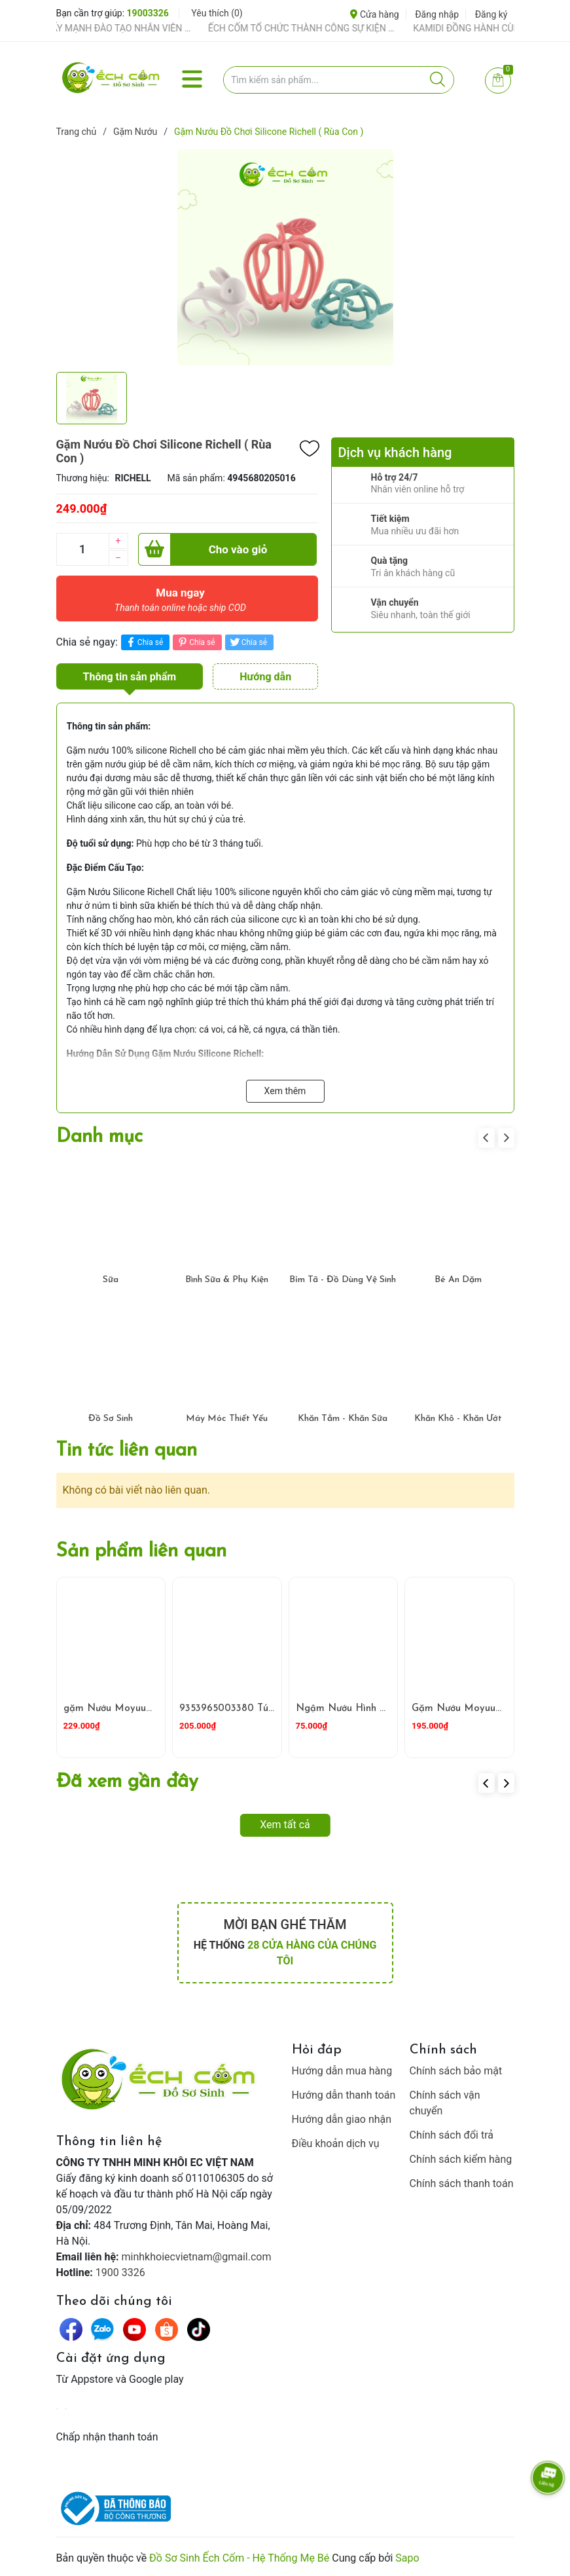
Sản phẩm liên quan (141, 1551)
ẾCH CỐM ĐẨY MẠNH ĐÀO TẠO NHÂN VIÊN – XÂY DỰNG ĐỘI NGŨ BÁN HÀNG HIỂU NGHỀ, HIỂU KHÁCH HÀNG (111, 28)
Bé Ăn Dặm (458, 1280)
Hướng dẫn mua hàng (342, 2071)
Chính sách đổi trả (452, 2135)
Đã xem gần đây (127, 1782)
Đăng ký (491, 14)
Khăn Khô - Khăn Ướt (458, 1419)
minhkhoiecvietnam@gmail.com (197, 2257)
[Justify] (437, 80)
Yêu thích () (216, 13)
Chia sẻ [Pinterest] (195, 642)
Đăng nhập (437, 14)
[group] (285, 257)
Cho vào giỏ (203, 549)
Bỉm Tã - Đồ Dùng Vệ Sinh (342, 1280)
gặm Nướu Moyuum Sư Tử (123, 1709)
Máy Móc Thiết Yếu (227, 1419)
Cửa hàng (374, 14)
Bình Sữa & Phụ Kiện (226, 1280)
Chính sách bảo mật (456, 2071)
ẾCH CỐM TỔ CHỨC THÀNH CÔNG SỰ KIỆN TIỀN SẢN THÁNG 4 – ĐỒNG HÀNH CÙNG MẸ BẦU (316, 28)
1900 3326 (120, 2272)
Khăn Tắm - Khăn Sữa (342, 1419)
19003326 (148, 13)
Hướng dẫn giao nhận (342, 2119)
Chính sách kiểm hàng (461, 2159)
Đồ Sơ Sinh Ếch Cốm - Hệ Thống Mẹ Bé (239, 2558)
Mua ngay (180, 603)
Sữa (110, 1280)
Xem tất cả (285, 1824)
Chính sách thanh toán (462, 2183)
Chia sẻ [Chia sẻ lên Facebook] (143, 642)
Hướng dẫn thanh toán (344, 2095)
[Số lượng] (82, 549)
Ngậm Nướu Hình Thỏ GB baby (367, 1709)
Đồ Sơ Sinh (110, 1419)
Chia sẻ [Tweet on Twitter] (247, 642)
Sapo (407, 2558)
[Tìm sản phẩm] (339, 80)
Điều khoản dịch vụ (336, 2143)
